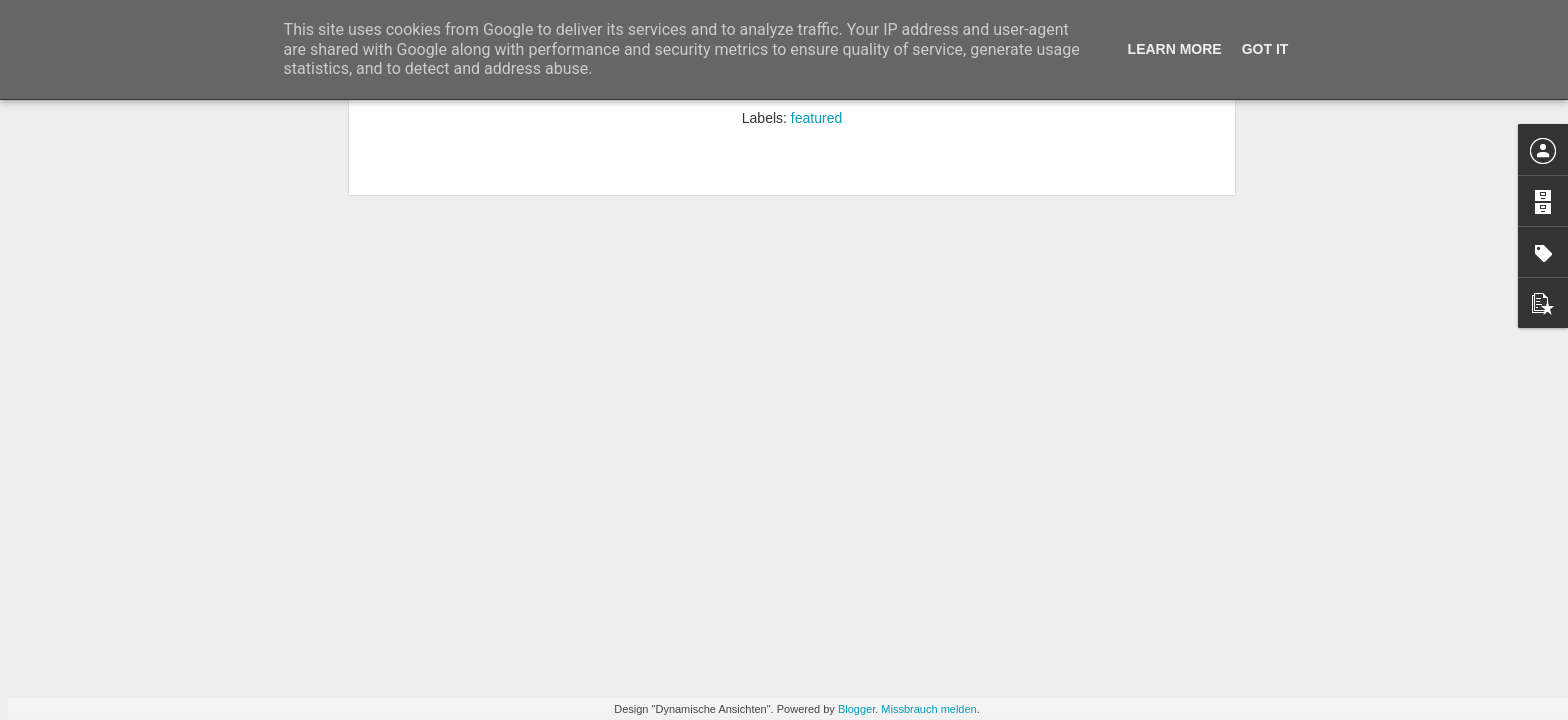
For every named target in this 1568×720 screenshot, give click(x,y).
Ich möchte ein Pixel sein (853, 354)
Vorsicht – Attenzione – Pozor (617, 343)
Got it (1265, 49)
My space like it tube (1333, 344)
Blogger (856, 709)
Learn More (1175, 49)
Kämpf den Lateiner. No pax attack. (387, 356)
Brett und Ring (135, 354)
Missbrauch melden (928, 709)
